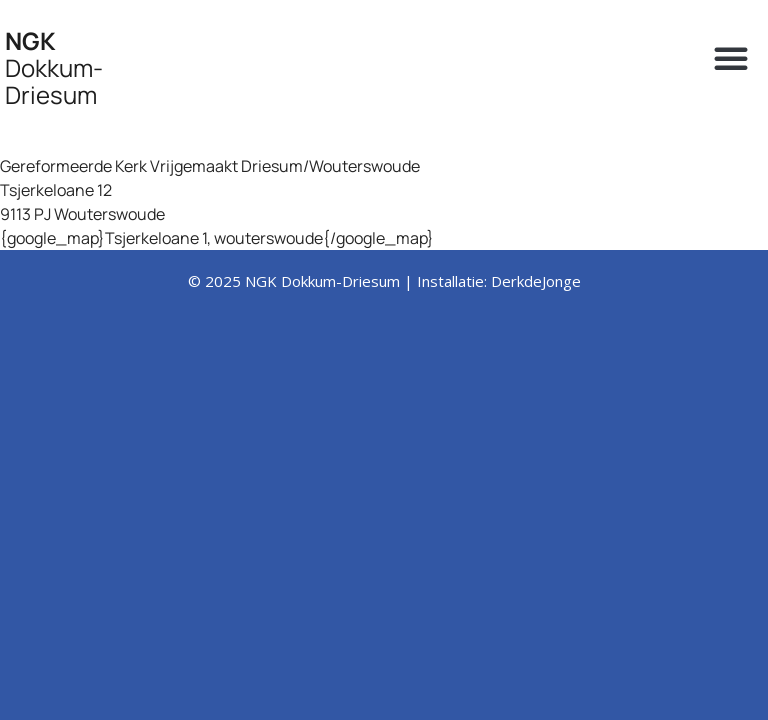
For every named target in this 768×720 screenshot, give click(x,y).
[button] (731, 58)
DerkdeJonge (536, 281)
